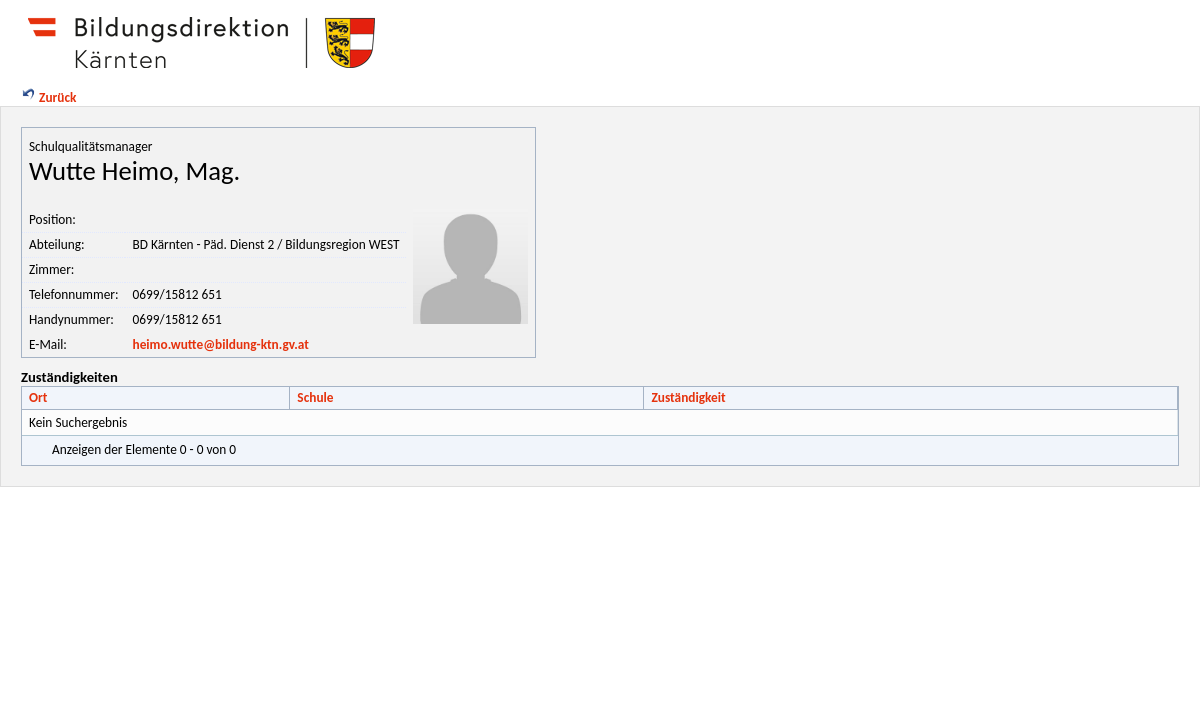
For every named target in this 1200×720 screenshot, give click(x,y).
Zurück (48, 97)
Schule (315, 397)
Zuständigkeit (688, 397)
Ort (38, 397)
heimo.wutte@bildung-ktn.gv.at (220, 344)
